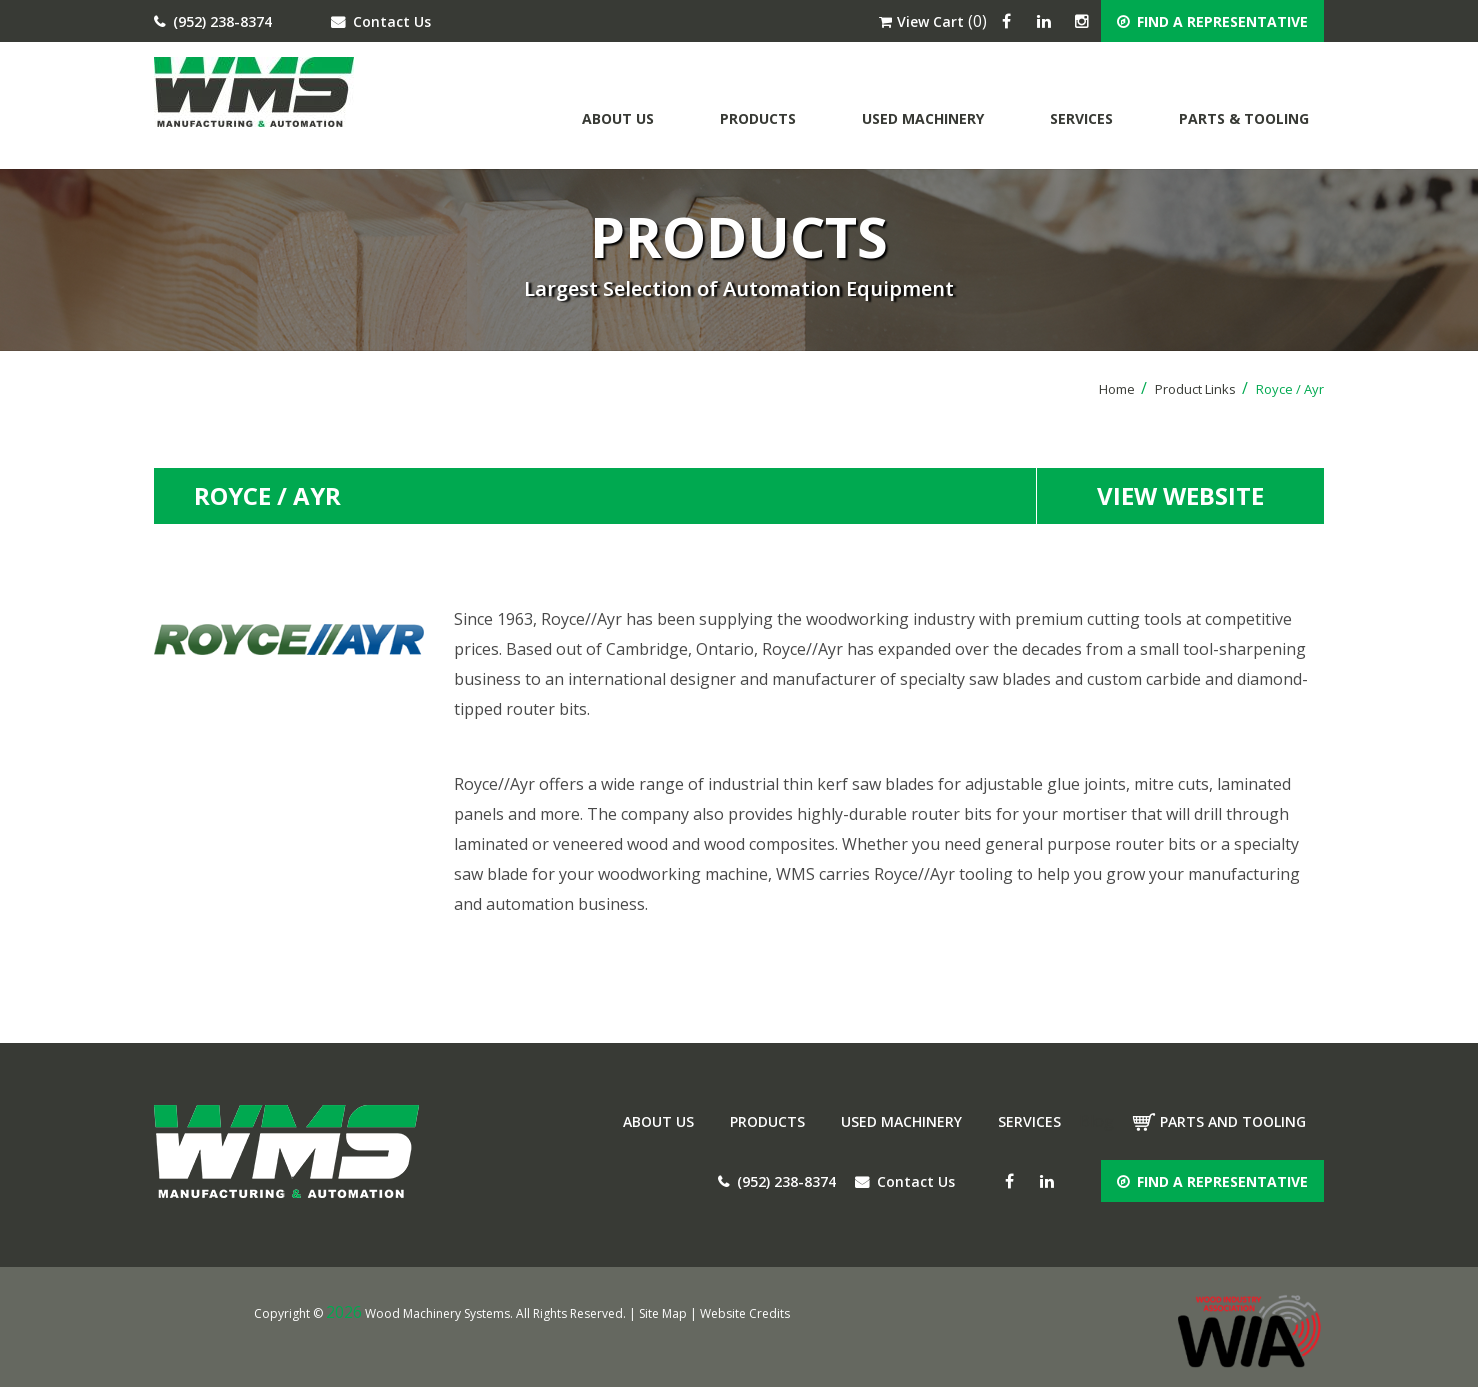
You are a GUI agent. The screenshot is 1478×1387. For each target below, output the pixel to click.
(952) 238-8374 (213, 21)
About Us (618, 118)
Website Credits (745, 1313)
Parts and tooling (1233, 1121)
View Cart (921, 21)
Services (1081, 118)
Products (758, 118)
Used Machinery (923, 118)
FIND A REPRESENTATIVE (1212, 21)
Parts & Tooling (1244, 118)
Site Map (663, 1313)
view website (1180, 495)
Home (1123, 389)
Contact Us (381, 21)
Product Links (1201, 389)
